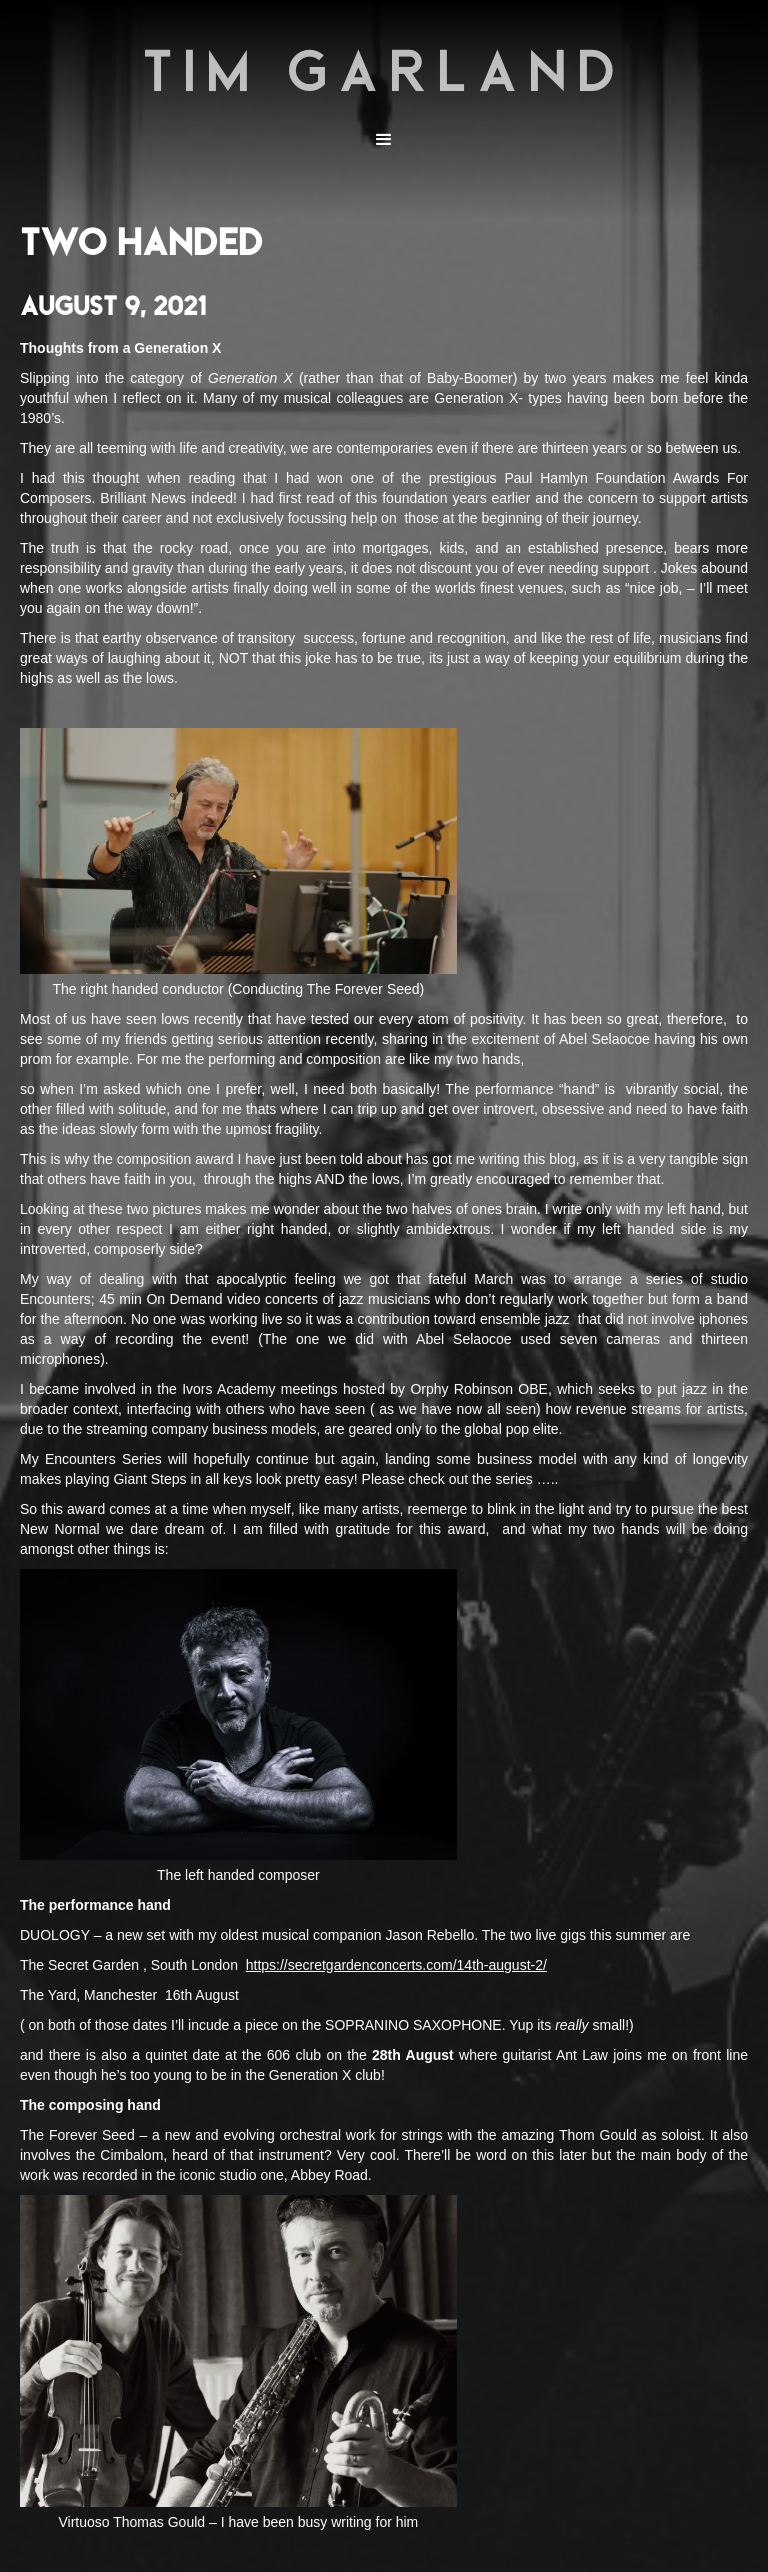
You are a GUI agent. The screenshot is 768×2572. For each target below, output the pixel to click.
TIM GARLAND (384, 70)
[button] (384, 140)
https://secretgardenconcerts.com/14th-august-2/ (396, 1965)
